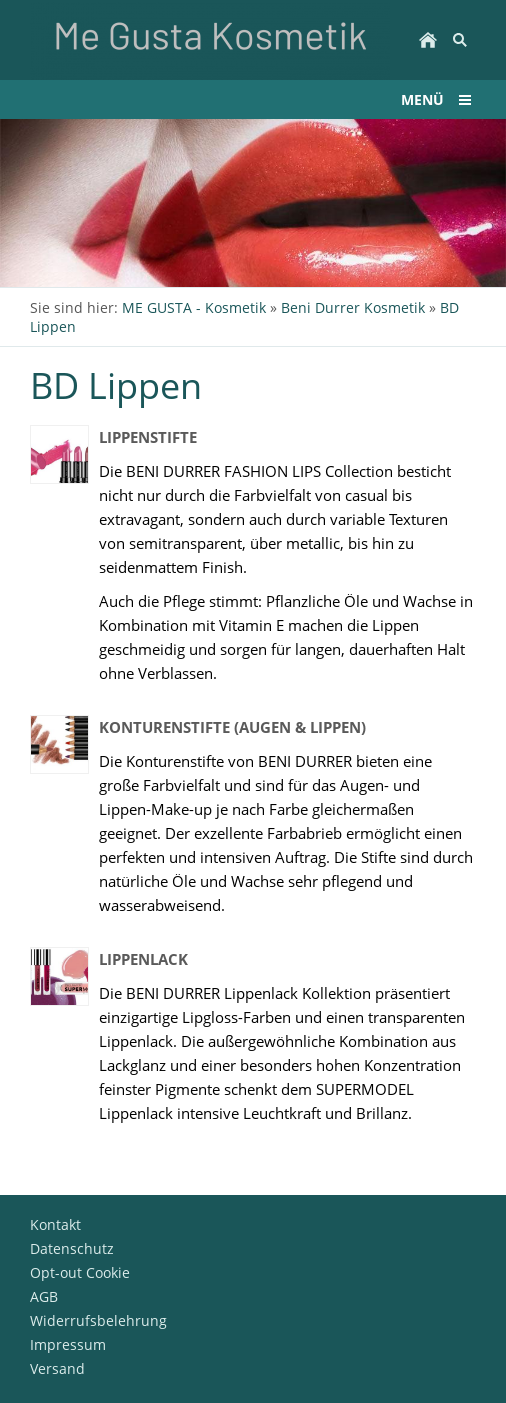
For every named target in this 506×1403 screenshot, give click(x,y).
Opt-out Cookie (80, 1272)
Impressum (68, 1344)
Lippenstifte (148, 437)
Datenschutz (72, 1248)
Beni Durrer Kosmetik (353, 307)
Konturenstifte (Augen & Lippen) (232, 727)
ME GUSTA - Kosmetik (194, 307)
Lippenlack (143, 959)
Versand (57, 1368)
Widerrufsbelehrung (98, 1320)
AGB (44, 1296)
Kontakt (55, 1224)
